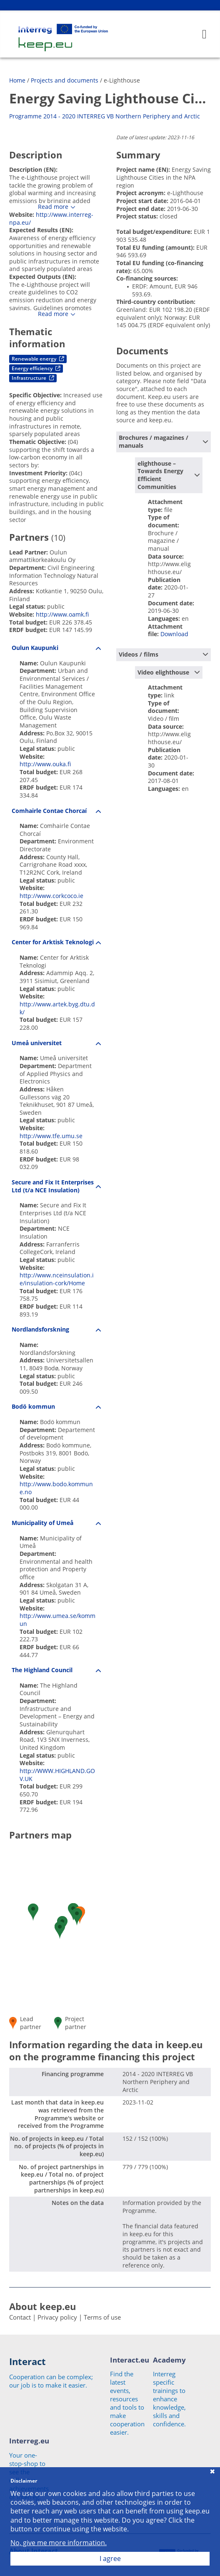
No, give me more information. (58, 2542)
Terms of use (102, 2317)
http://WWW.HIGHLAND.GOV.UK (57, 1775)
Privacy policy (57, 2317)
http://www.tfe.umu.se (51, 1136)
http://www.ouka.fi (45, 764)
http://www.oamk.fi (62, 614)
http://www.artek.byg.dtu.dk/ (57, 1008)
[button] (33, 1912)
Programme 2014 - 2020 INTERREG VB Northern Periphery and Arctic (104, 116)
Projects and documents (64, 80)
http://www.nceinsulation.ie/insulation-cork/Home (57, 1279)
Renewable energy (38, 358)
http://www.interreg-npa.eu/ (51, 218)
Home (17, 80)
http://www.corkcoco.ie (51, 896)
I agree (110, 2558)
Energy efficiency (36, 368)
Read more (53, 207)
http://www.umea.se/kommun (57, 1620)
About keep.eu (42, 2306)
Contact (20, 2317)
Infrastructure (33, 377)
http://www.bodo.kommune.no (56, 1488)
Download (174, 634)
